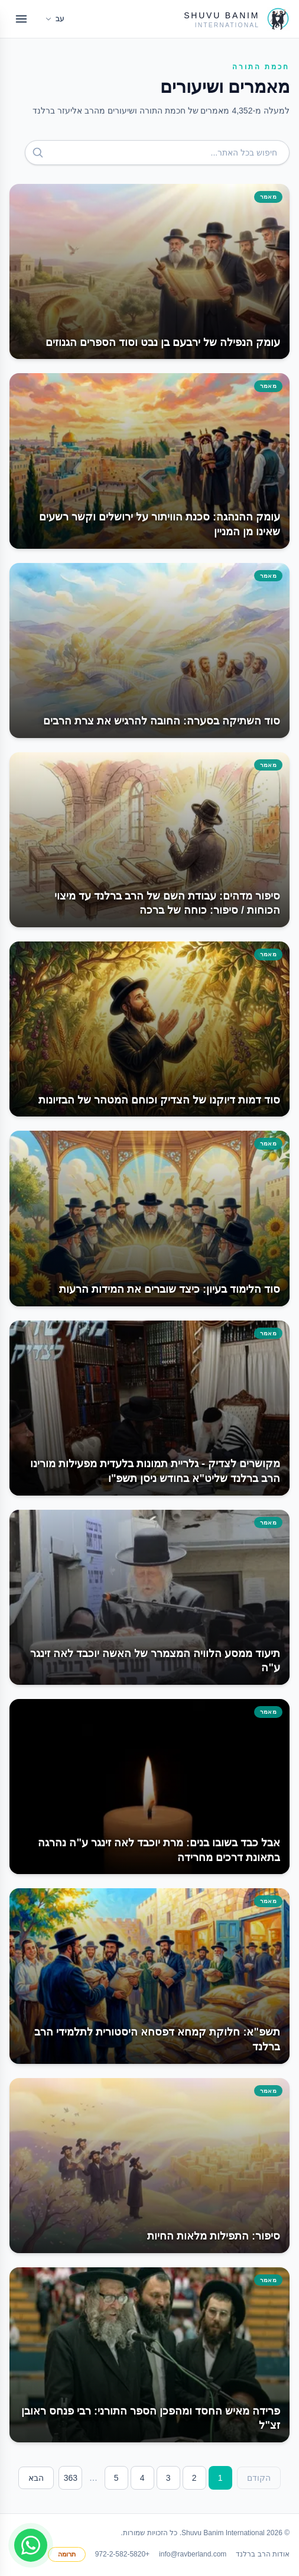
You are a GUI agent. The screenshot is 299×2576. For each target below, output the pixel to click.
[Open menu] (21, 19)
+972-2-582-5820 (122, 2554)
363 (70, 2478)
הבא (36, 2478)
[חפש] (38, 152)
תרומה (67, 2554)
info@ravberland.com (192, 2554)
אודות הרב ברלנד (263, 2554)
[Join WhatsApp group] (30, 2545)
